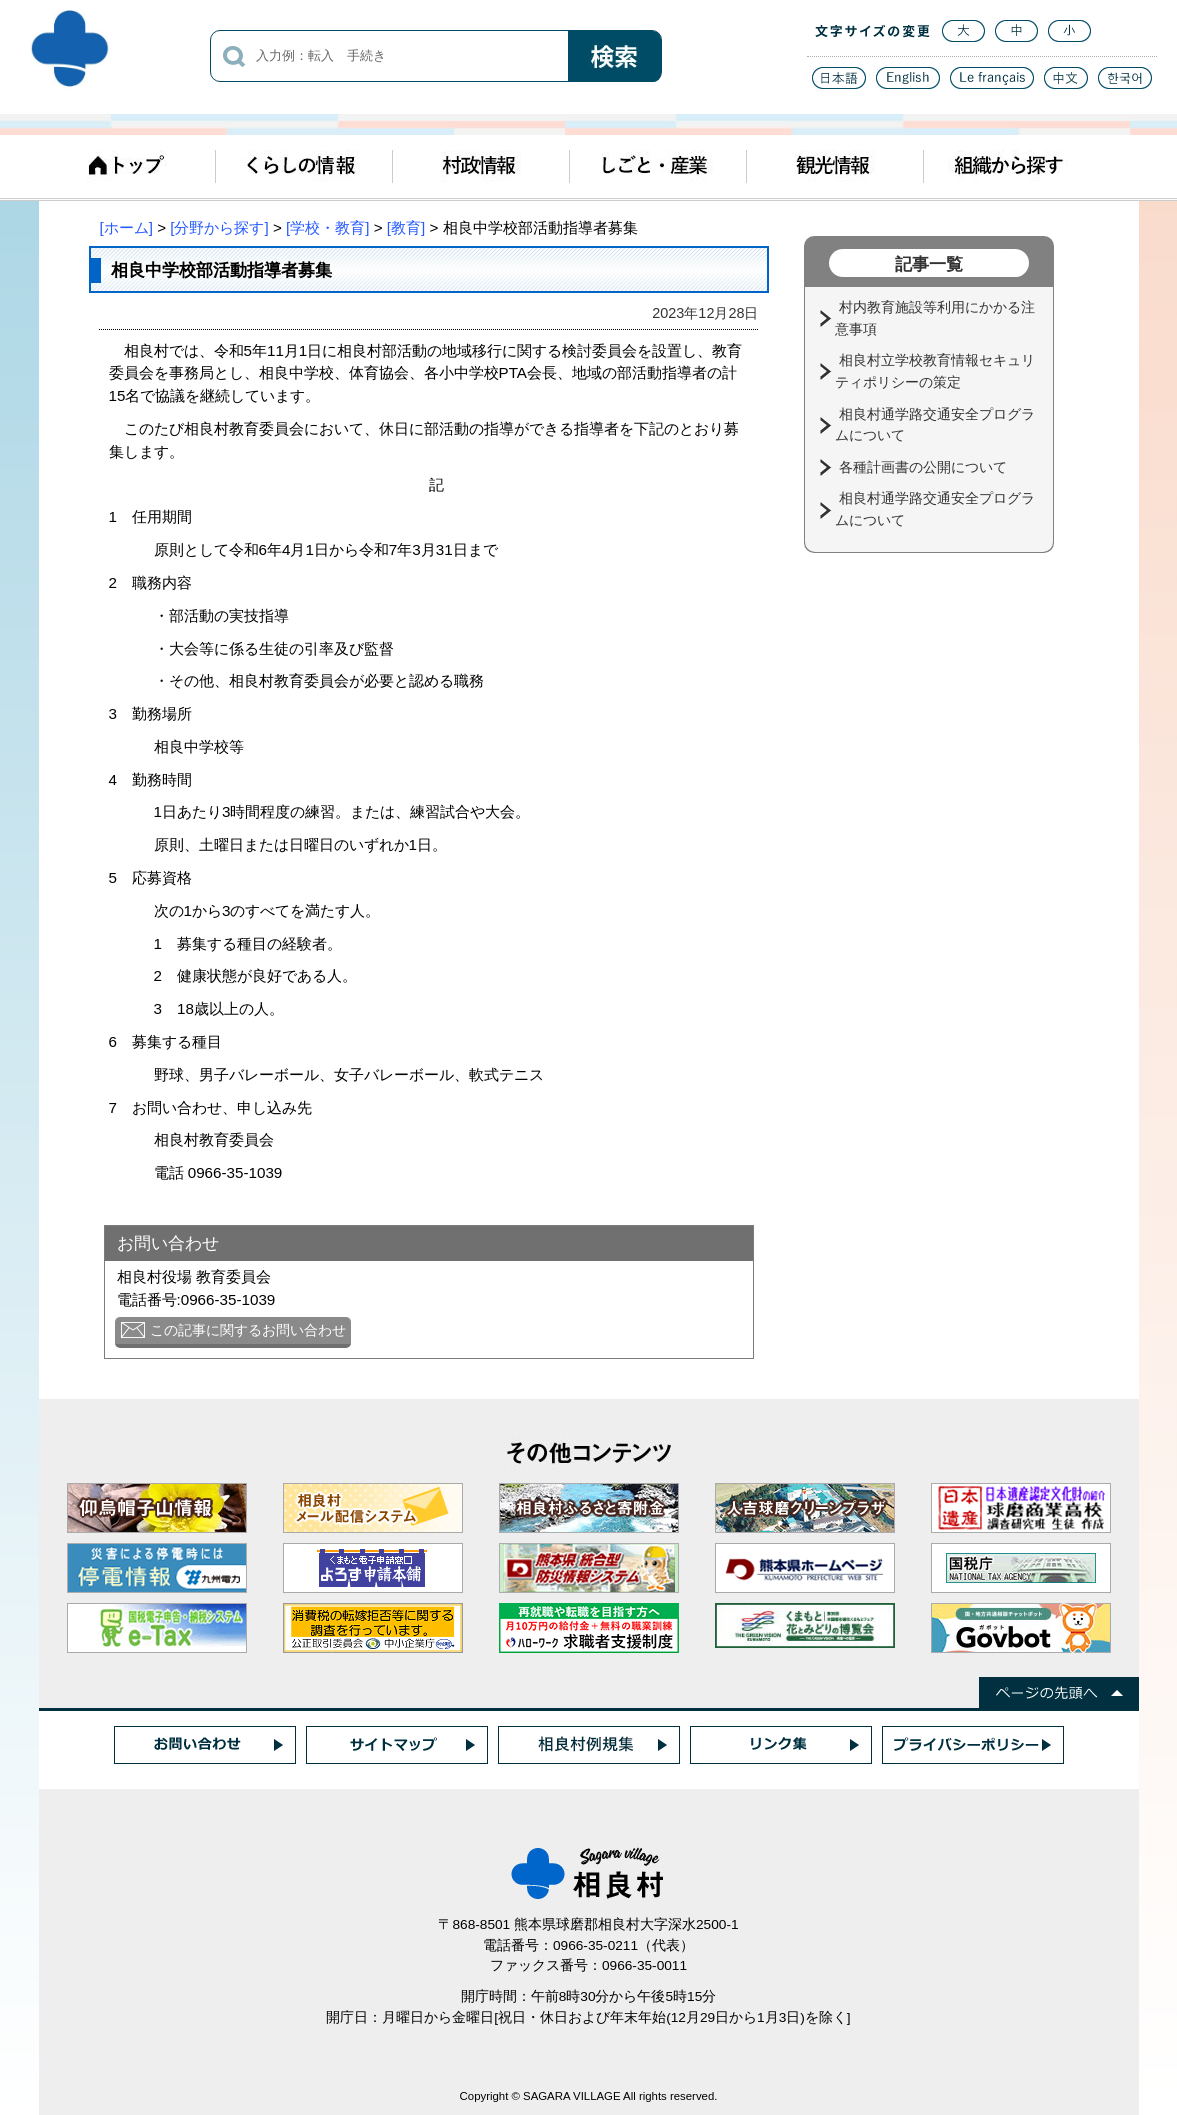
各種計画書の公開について (925, 467)
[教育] (406, 227)
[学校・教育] (327, 227)
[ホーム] (126, 227)
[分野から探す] (219, 227)
